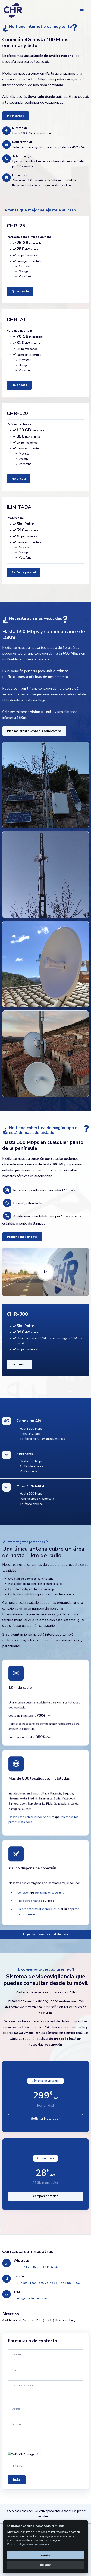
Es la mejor (19, 1364)
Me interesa (15, 116)
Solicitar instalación (45, 2119)
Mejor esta (19, 385)
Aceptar (45, 2554)
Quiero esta (20, 291)
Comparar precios (45, 2196)
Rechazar (45, 2564)
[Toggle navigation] (82, 10)
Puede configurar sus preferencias (28, 2544)
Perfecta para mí (23, 572)
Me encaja (18, 479)
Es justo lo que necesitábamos (45, 1934)
